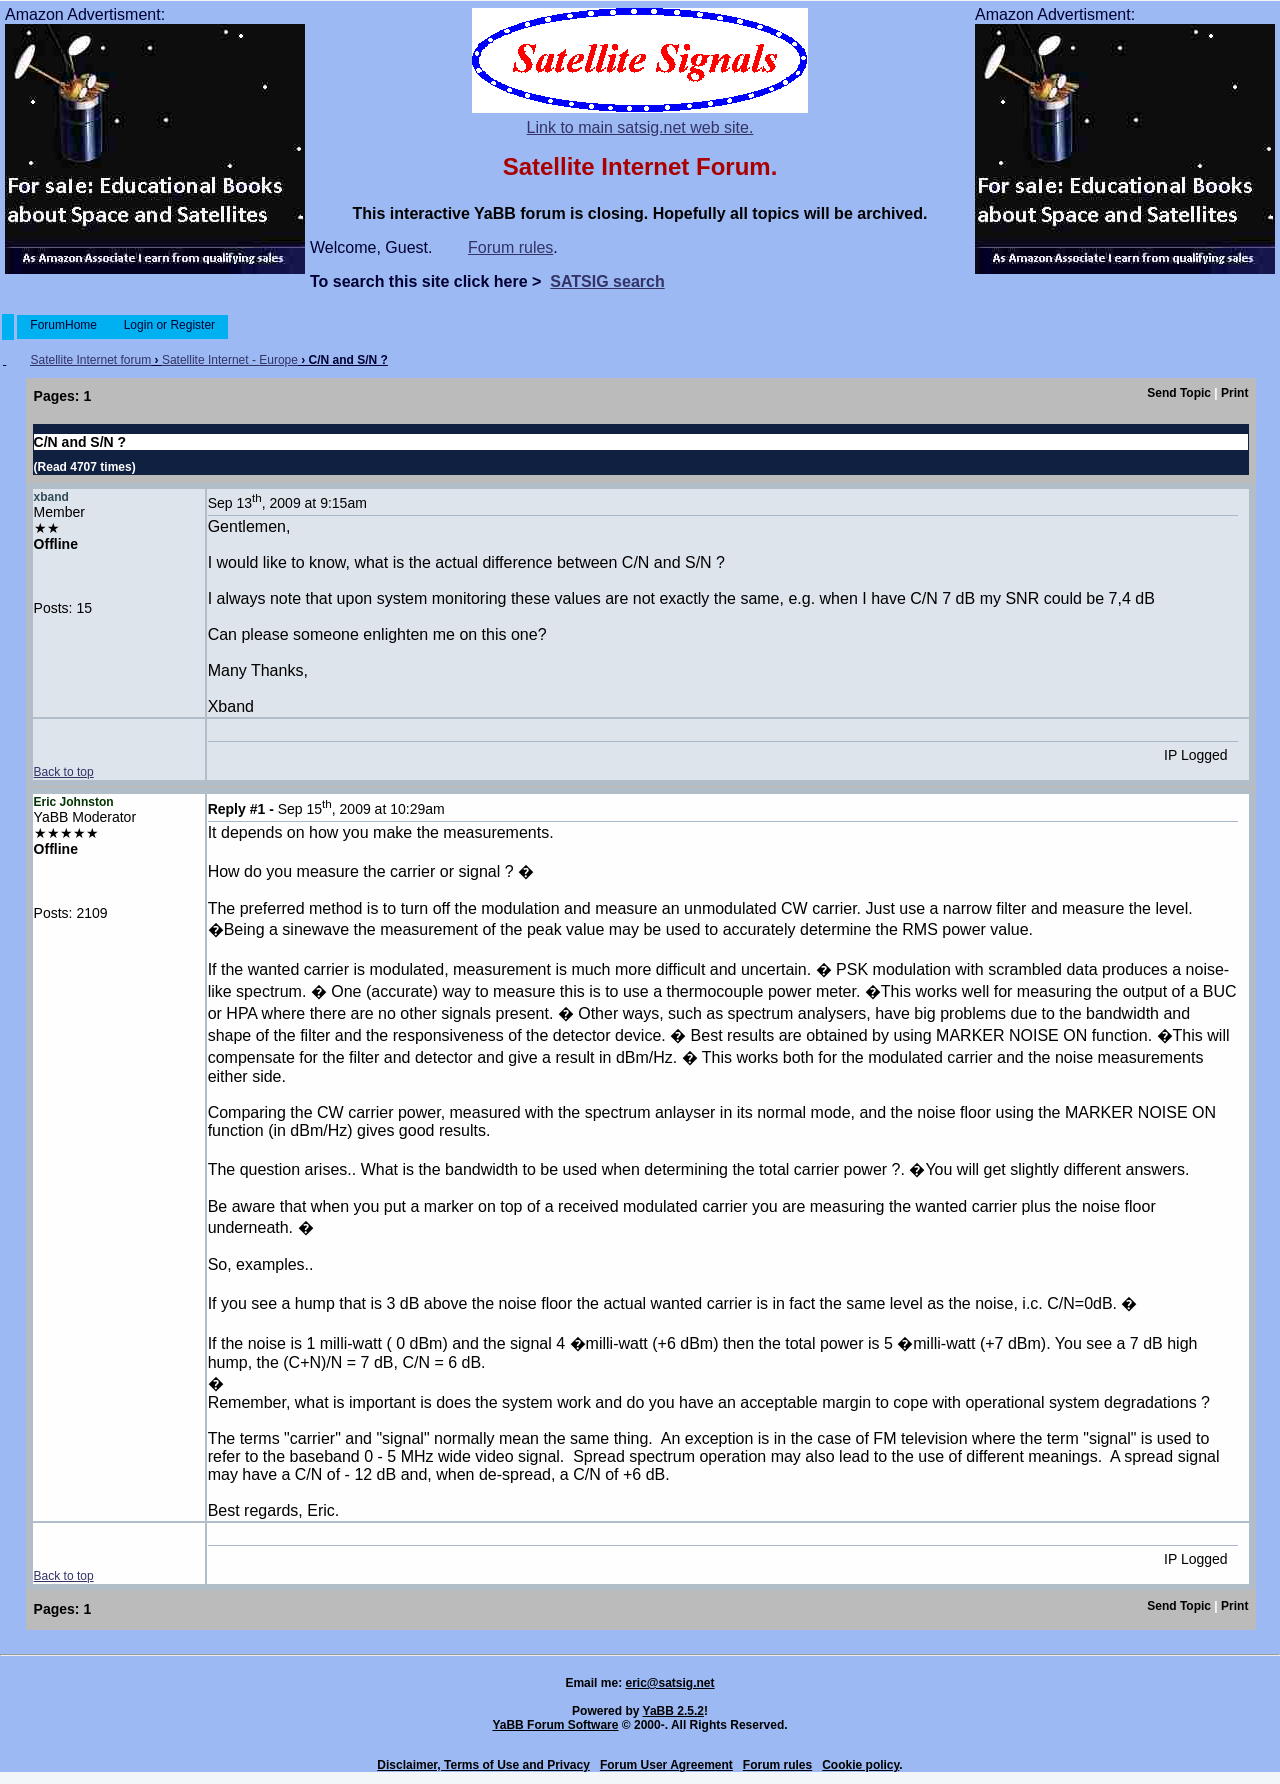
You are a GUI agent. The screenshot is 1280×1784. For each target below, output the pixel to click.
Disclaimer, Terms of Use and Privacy (483, 1765)
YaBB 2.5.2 (673, 1711)
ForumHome (63, 325)
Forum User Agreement (666, 1765)
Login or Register (169, 325)
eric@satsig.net (669, 1683)
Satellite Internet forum (90, 360)
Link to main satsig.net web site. (640, 127)
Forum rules (510, 247)
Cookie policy (860, 1765)
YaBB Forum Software (555, 1725)
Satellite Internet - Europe (230, 360)
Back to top (64, 772)
